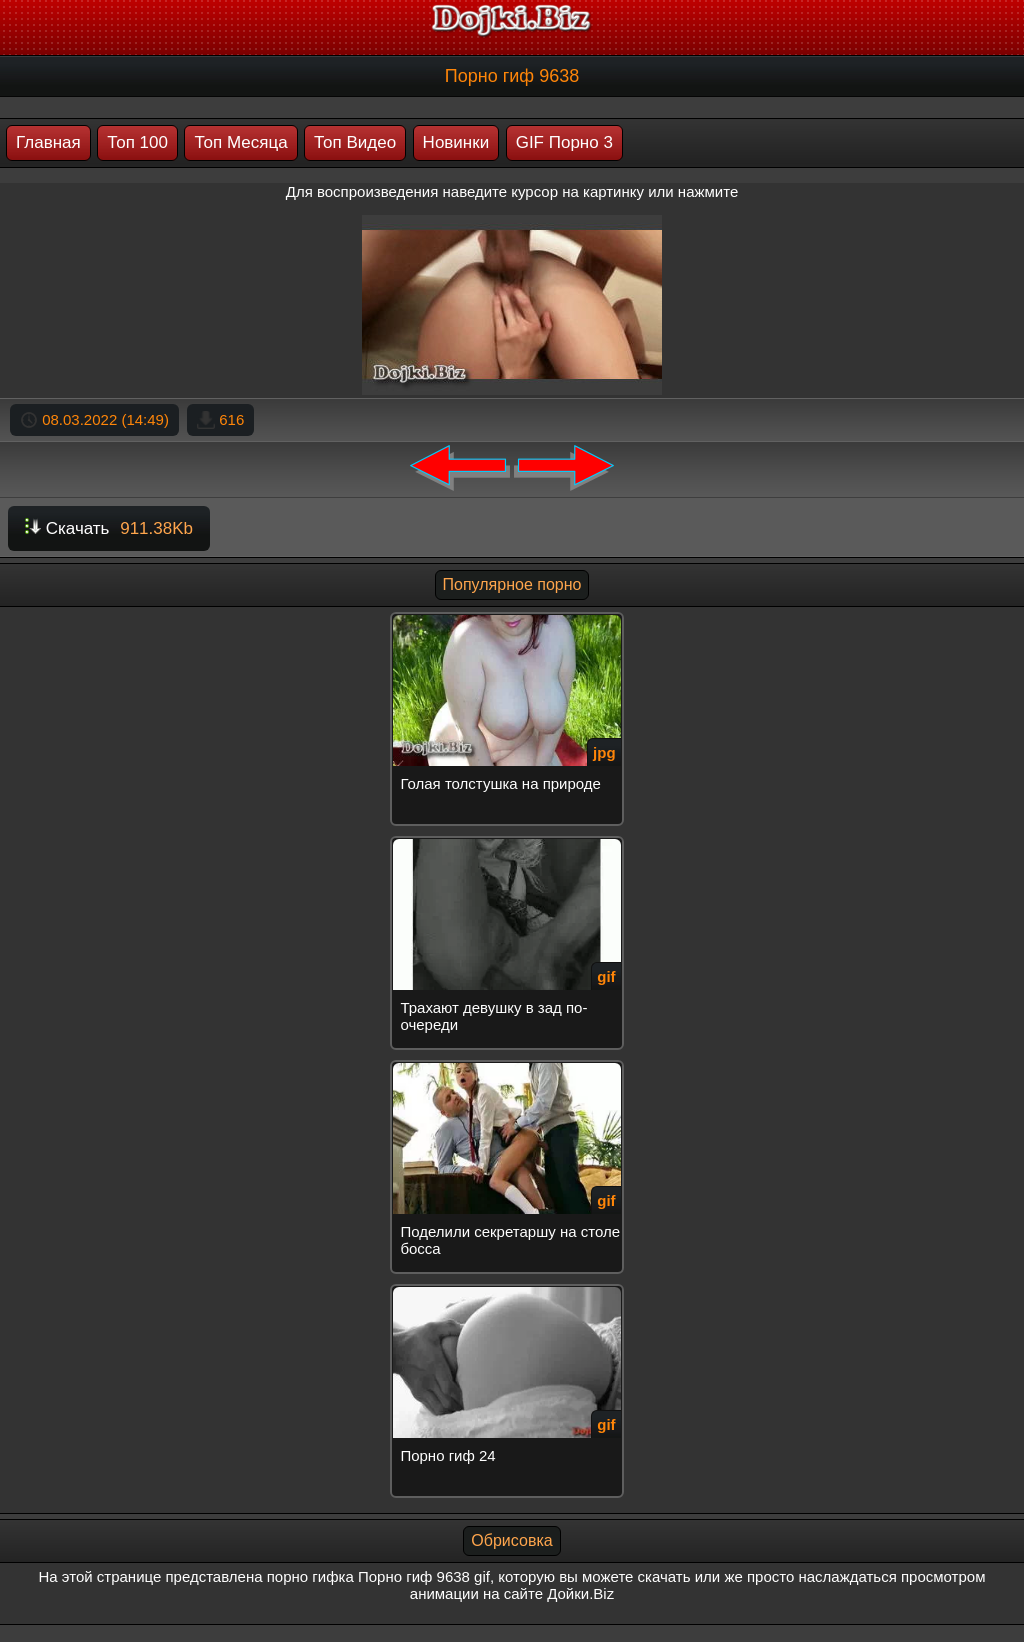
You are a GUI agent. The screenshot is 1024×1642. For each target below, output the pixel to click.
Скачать (109, 528)
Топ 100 (137, 142)
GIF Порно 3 (564, 142)
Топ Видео (355, 142)
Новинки (456, 142)
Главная (48, 142)
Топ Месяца (240, 142)
